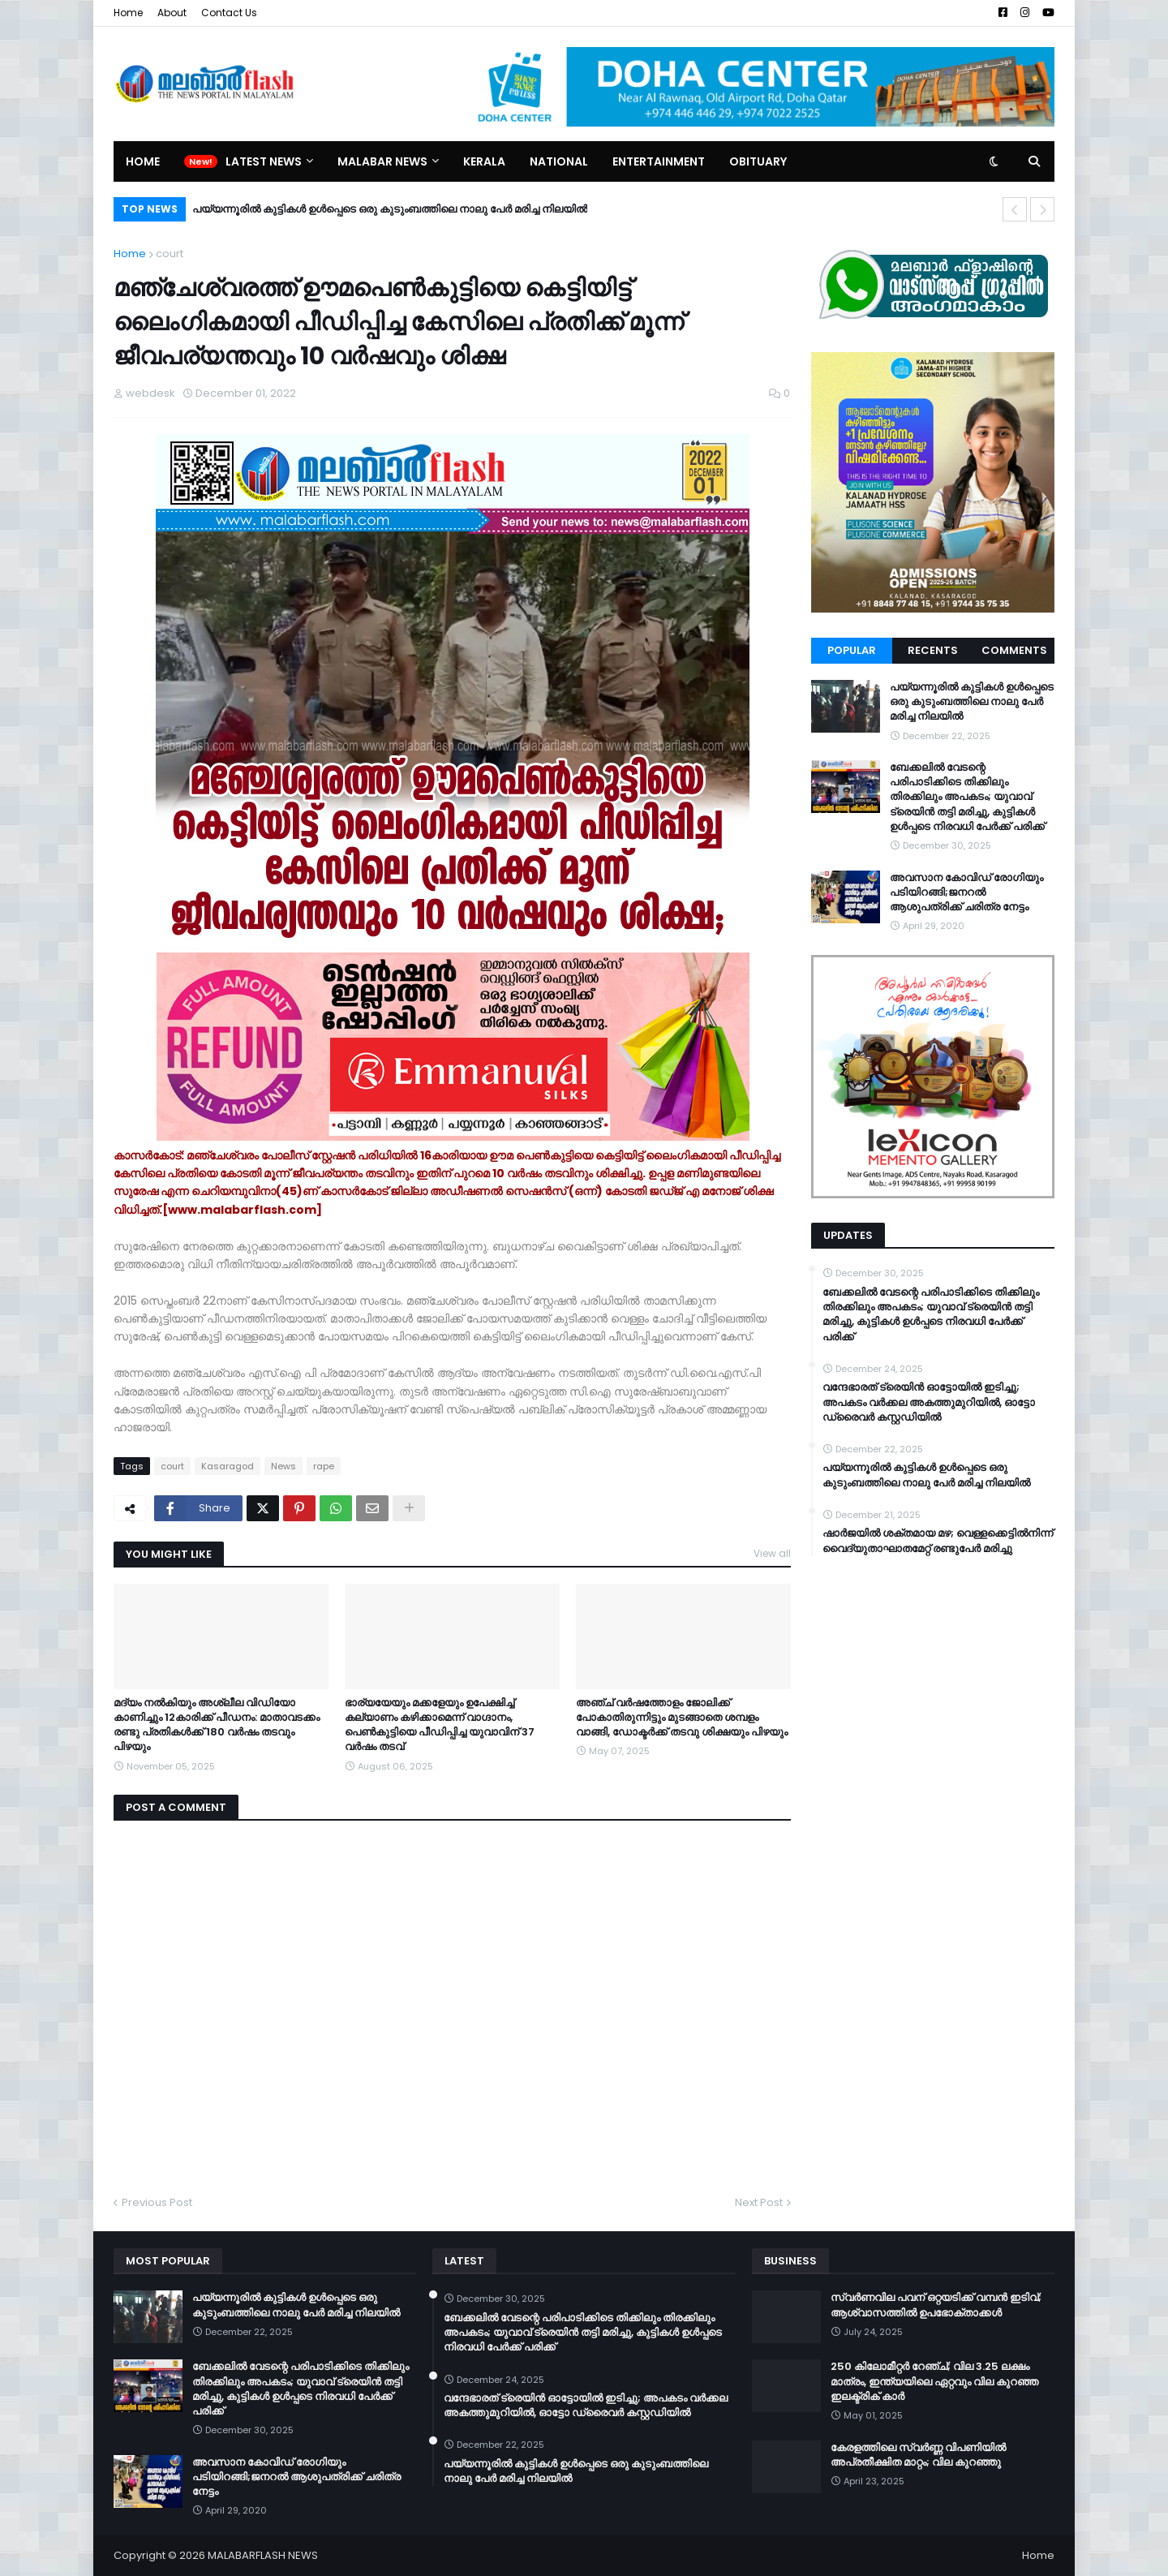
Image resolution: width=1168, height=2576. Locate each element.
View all (772, 1553)
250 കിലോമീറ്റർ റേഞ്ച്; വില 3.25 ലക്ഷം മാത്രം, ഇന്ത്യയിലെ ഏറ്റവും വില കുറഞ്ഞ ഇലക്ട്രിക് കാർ (934, 2381)
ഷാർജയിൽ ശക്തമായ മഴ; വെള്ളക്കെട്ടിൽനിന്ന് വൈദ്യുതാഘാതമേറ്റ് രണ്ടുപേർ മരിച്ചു (937, 1540)
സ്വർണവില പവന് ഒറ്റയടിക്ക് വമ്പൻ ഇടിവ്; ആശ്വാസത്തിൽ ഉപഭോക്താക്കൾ (936, 2305)
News (283, 1466)
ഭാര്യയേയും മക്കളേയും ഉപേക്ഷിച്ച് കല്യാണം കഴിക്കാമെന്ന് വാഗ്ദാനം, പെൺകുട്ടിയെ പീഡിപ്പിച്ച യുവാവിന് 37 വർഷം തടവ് (440, 1725)
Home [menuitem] (143, 161)
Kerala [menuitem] (484, 161)
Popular (851, 650)
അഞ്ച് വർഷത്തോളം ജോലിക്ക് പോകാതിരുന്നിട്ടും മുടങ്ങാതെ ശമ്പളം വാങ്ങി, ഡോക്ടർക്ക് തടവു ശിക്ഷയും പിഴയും (682, 1718)
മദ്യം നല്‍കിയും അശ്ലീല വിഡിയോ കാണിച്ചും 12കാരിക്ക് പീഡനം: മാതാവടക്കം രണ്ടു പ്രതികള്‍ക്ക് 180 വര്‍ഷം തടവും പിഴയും (217, 1725)
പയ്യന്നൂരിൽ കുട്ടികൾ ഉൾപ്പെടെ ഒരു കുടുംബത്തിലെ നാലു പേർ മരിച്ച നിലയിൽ (389, 209)
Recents (933, 650)
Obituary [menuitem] (758, 161)
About (172, 12)
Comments (1014, 650)
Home (128, 12)
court (169, 253)
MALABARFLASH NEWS (263, 2555)
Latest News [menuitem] (263, 161)
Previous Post (157, 2202)
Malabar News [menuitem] (382, 161)
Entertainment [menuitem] (658, 161)
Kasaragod (227, 1466)
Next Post (759, 2202)
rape (323, 1466)
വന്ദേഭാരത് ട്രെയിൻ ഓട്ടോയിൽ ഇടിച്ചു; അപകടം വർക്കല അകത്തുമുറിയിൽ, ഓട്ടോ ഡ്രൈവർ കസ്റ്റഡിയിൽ (928, 1402)
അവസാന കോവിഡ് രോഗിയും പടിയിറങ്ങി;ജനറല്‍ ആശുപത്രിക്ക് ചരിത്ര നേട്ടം (966, 892)
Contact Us (229, 12)
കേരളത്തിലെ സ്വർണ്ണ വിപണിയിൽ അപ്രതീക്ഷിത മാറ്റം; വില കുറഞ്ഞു (918, 2455)
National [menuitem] (559, 161)
